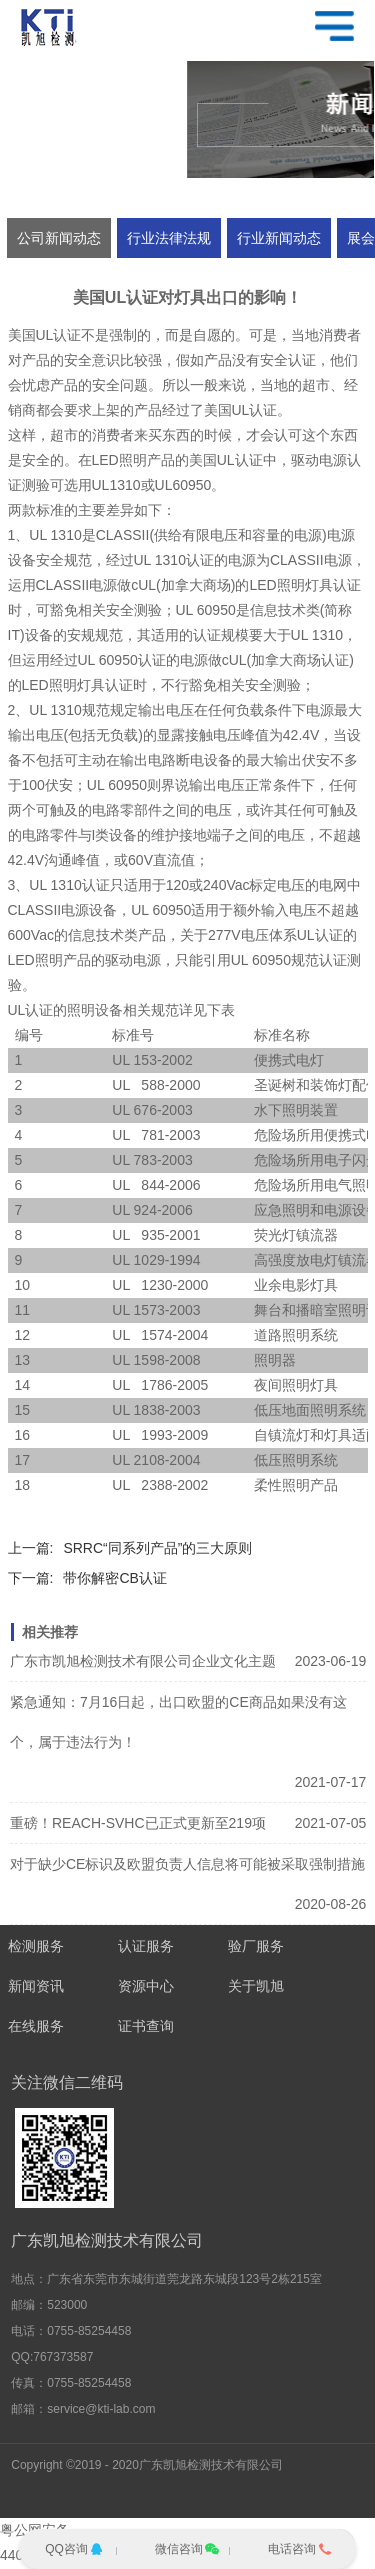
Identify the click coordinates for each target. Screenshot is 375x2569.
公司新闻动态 (59, 238)
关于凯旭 (256, 1986)
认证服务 (146, 1946)
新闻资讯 (36, 1986)
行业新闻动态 (279, 238)
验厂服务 (256, 1946)
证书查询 (146, 2026)
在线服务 (36, 2026)
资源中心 (146, 1986)
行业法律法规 (169, 238)
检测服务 (36, 1946)
